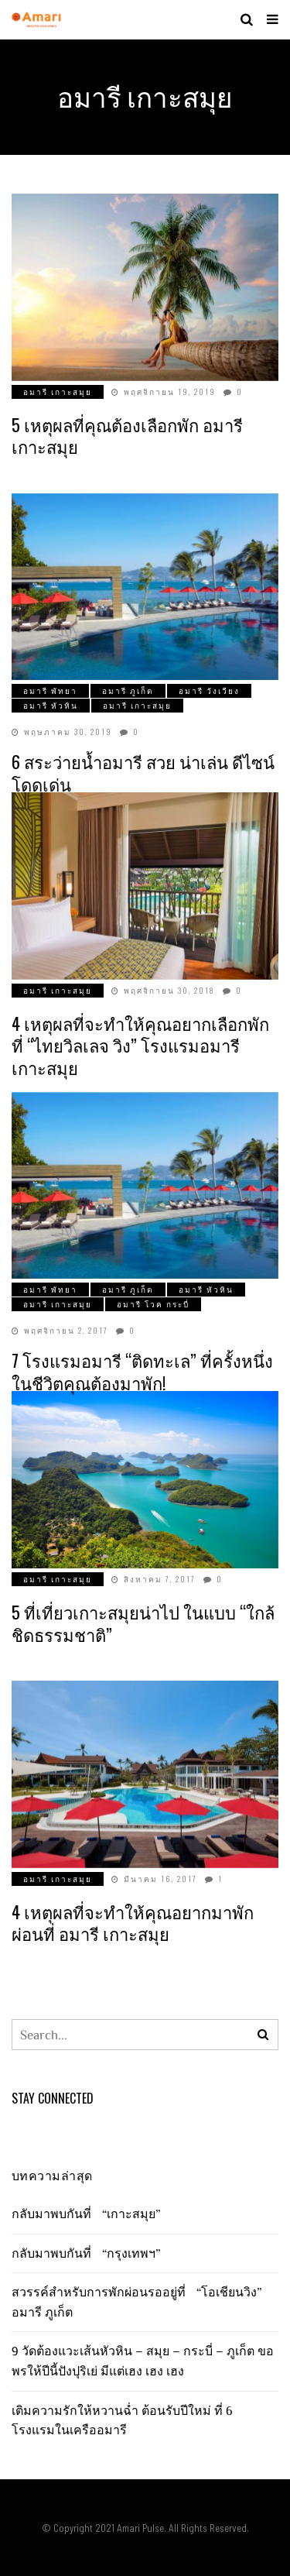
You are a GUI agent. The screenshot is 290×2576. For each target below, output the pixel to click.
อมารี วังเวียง (209, 690)
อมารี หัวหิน (50, 705)
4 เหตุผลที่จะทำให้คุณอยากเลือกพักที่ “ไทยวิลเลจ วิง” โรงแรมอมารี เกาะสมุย (140, 1045)
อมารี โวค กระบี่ (153, 1304)
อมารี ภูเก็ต (128, 690)
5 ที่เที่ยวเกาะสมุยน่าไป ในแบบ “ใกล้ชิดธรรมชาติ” (143, 1623)
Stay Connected (53, 2098)
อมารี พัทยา (50, 690)
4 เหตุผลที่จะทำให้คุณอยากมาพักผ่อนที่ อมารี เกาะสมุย (133, 1922)
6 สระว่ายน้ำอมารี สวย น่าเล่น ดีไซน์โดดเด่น (143, 772)
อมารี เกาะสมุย (57, 391)
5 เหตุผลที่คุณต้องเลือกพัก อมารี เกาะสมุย (127, 435)
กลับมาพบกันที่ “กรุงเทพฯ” (90, 2253)
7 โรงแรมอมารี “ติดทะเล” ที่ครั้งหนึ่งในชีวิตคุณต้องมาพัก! (142, 1371)
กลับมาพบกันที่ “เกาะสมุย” (90, 2213)
